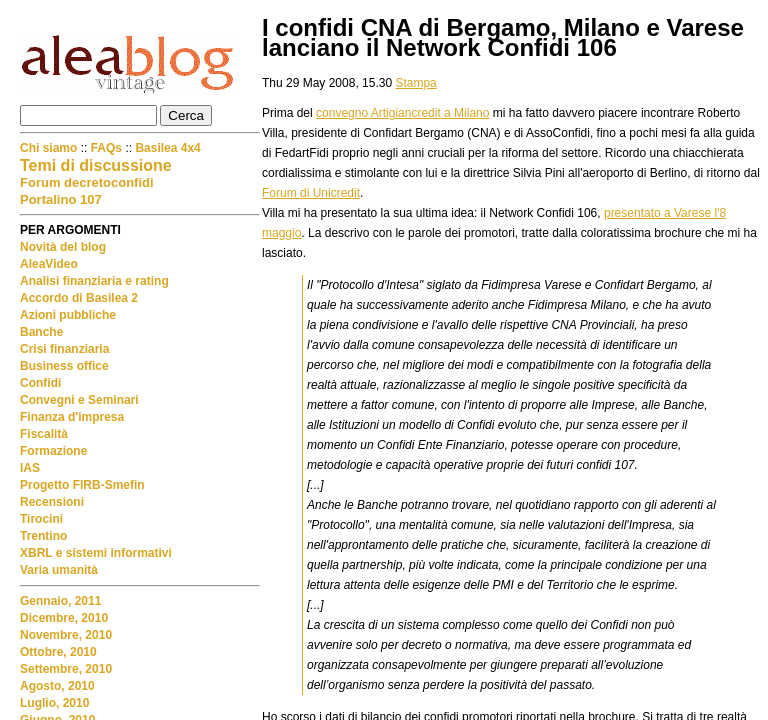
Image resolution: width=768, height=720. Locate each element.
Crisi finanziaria (64, 349)
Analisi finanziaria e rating (94, 281)
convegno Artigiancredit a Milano (402, 113)
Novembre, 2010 (66, 635)
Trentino (43, 536)
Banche (41, 332)
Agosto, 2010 (57, 686)
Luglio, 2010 (54, 703)
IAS (30, 468)
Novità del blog (63, 247)
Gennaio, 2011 (60, 601)
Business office (64, 366)
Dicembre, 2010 (64, 618)
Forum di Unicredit (311, 193)
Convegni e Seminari (79, 400)
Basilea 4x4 (167, 148)
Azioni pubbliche (68, 315)
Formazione (53, 451)
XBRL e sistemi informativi (96, 553)
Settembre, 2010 (66, 669)
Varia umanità (59, 570)
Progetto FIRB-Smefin (82, 485)
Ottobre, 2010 (58, 652)
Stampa (415, 83)
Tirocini (41, 519)
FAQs (106, 148)
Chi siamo (50, 148)
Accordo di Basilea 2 (79, 298)
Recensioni (52, 502)
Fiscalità (44, 434)
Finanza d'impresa (72, 417)
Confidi (40, 383)
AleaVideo (49, 264)
